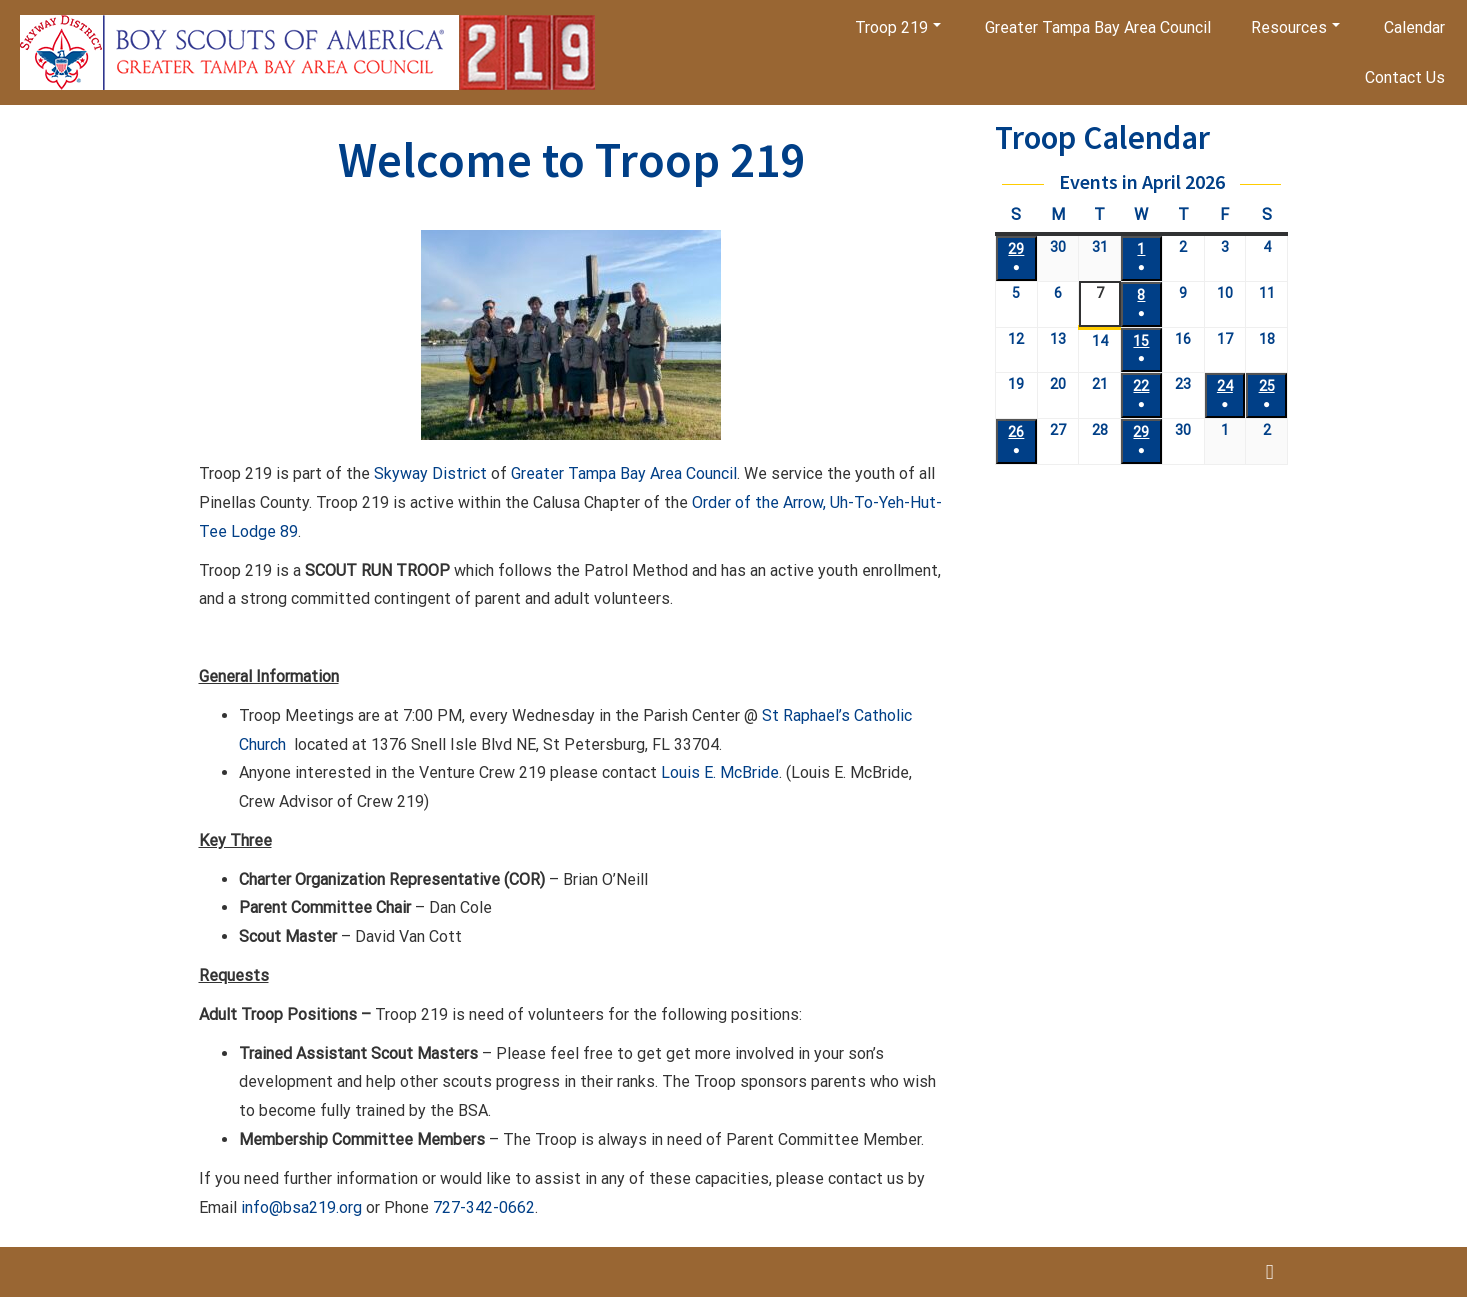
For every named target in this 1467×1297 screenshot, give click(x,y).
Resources (1295, 27)
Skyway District (430, 488)
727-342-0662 (484, 1221)
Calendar (1414, 27)
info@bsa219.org (301, 1221)
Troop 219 (898, 27)
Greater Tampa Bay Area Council (1098, 27)
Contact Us (1405, 77)
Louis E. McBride (720, 787)
